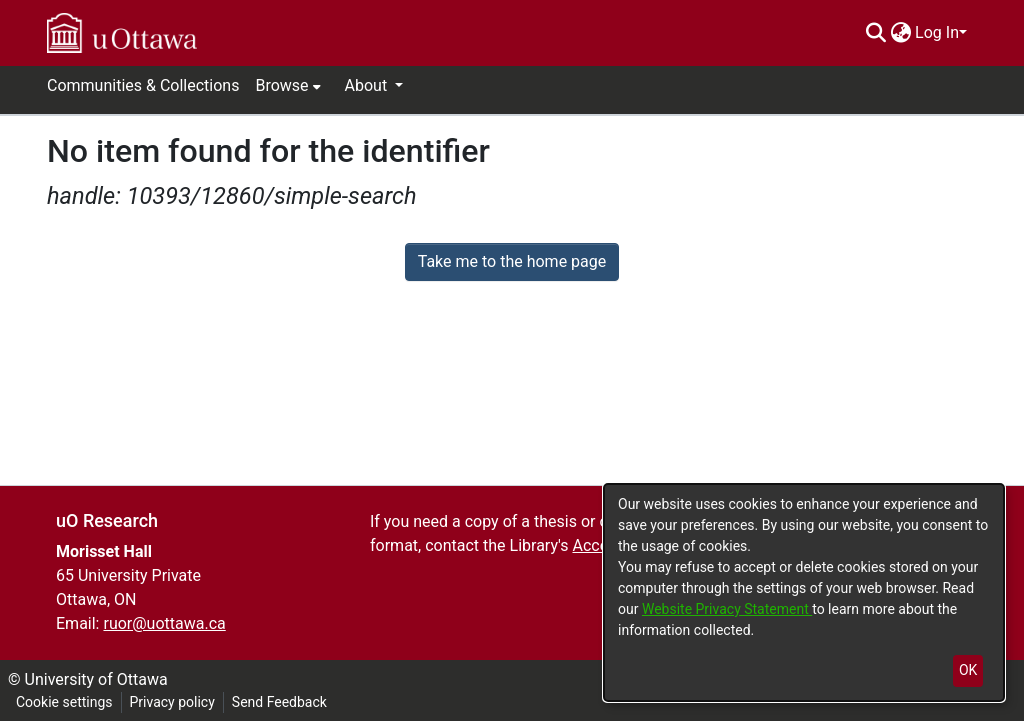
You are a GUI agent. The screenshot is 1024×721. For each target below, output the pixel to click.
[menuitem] (900, 33)
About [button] (368, 85)
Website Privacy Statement (727, 609)
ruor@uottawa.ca (164, 623)
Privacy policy (172, 702)
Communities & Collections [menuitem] (143, 85)
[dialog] (804, 592)
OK (968, 670)
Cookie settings (64, 702)
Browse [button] (281, 85)
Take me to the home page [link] (512, 261)
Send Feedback (279, 702)
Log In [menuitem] (937, 32)
